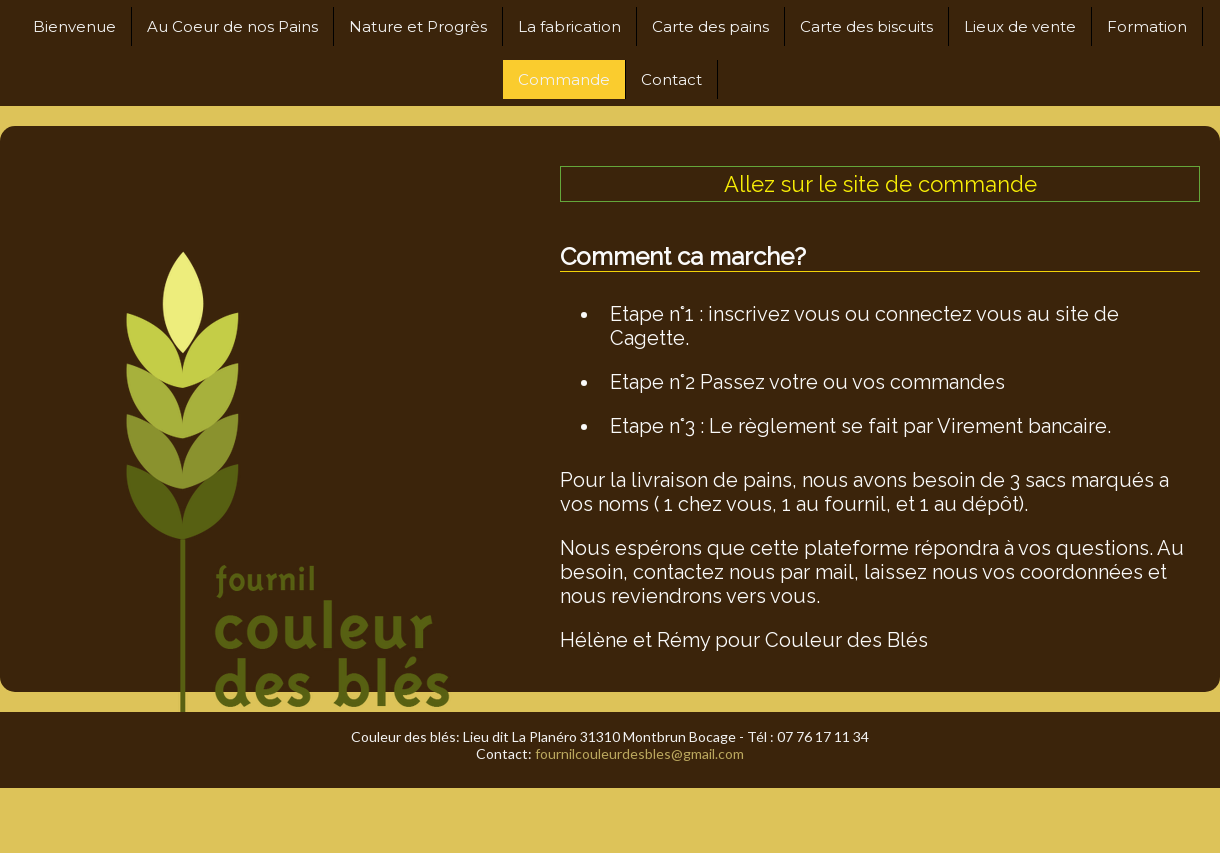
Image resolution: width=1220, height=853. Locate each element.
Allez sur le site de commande (880, 184)
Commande (564, 79)
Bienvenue (74, 26)
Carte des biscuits (866, 26)
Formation (1147, 26)
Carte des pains (710, 26)
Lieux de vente (1020, 26)
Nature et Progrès (418, 26)
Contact (671, 79)
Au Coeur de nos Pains (232, 26)
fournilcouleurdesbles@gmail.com (639, 753)
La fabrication (569, 26)
